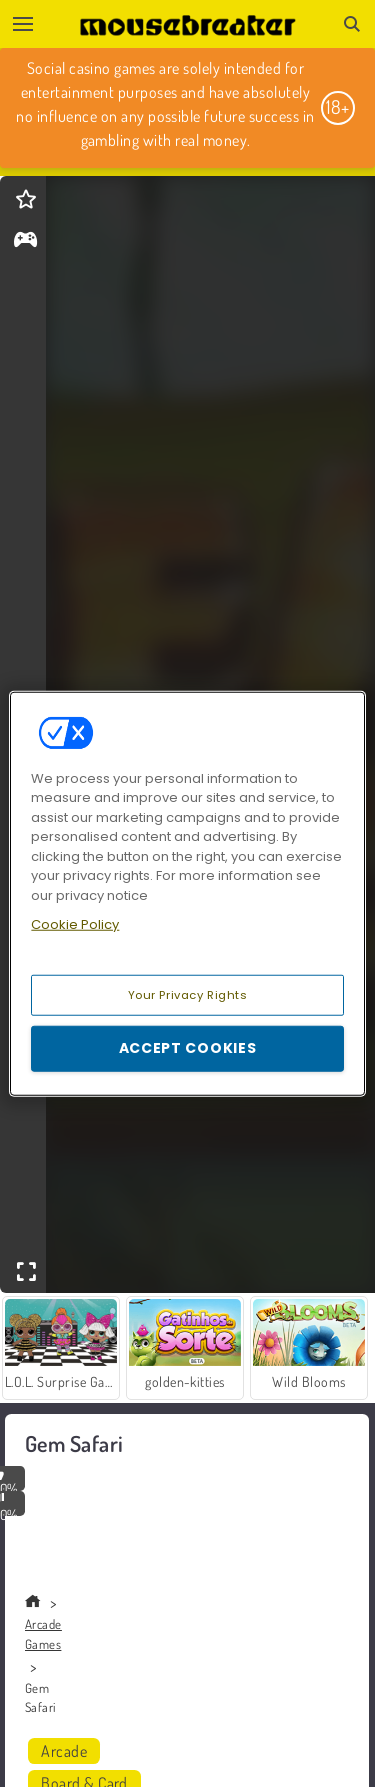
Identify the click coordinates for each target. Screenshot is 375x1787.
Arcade (64, 1751)
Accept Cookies (188, 1048)
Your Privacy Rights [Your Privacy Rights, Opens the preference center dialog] (188, 994)
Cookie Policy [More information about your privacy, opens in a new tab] (75, 924)
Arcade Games (43, 1634)
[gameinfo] (25, 241)
